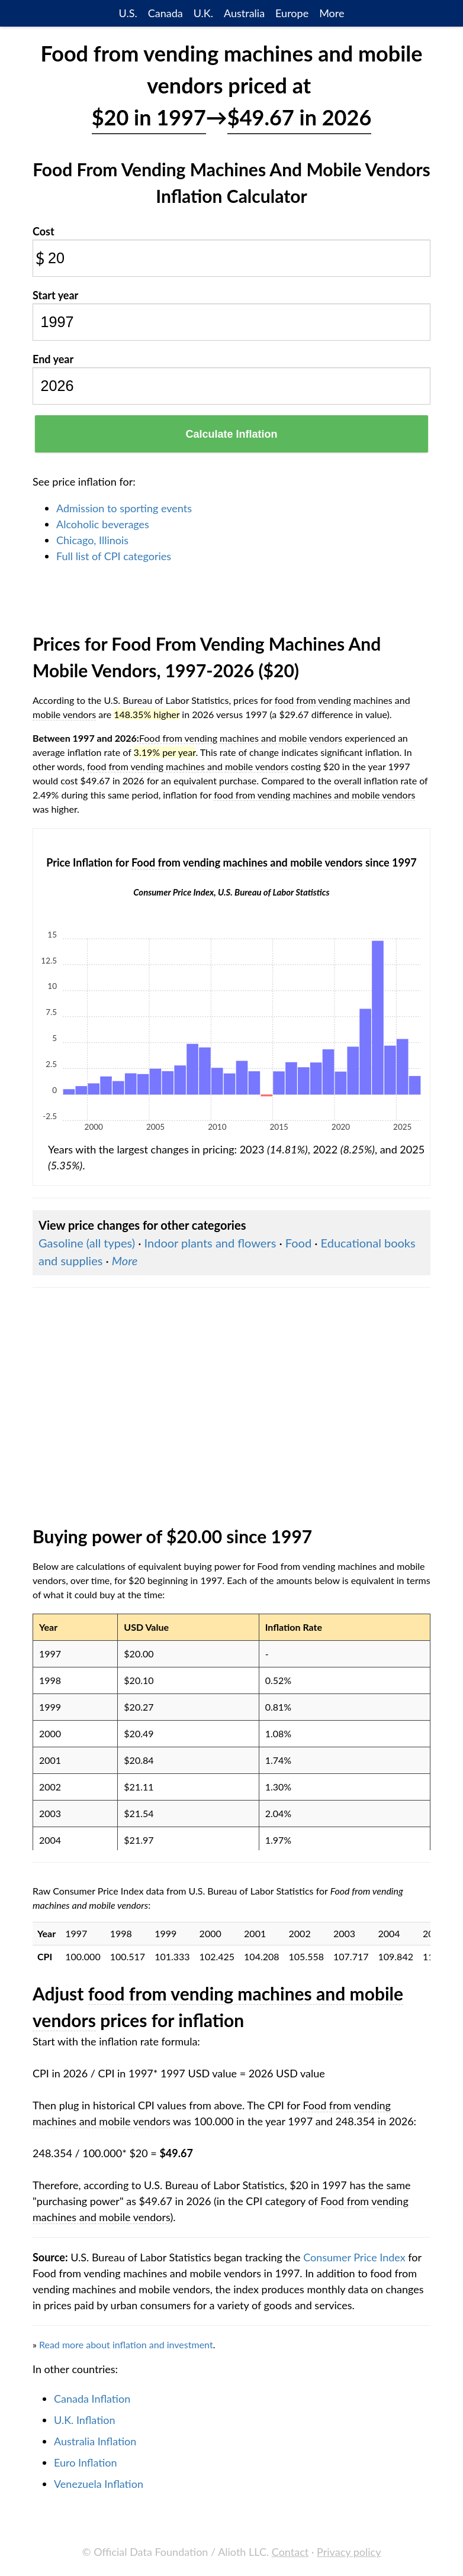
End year (53, 359)
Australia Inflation (95, 2441)
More (331, 13)
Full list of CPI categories (113, 556)
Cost (43, 231)
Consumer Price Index (354, 2257)
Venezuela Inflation (98, 2483)
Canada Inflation (92, 2398)
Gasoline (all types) (86, 1243)
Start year (55, 295)
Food (298, 1243)
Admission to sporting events (124, 508)
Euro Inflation (85, 2462)
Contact (290, 2551)
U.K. (203, 13)
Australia (244, 13)
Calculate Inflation (231, 434)
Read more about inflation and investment (126, 2344)
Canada (165, 13)
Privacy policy (349, 2551)
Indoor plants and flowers (210, 1243)
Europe (291, 13)
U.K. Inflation (84, 2419)
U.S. (128, 13)
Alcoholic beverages (102, 524)
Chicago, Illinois (92, 540)
